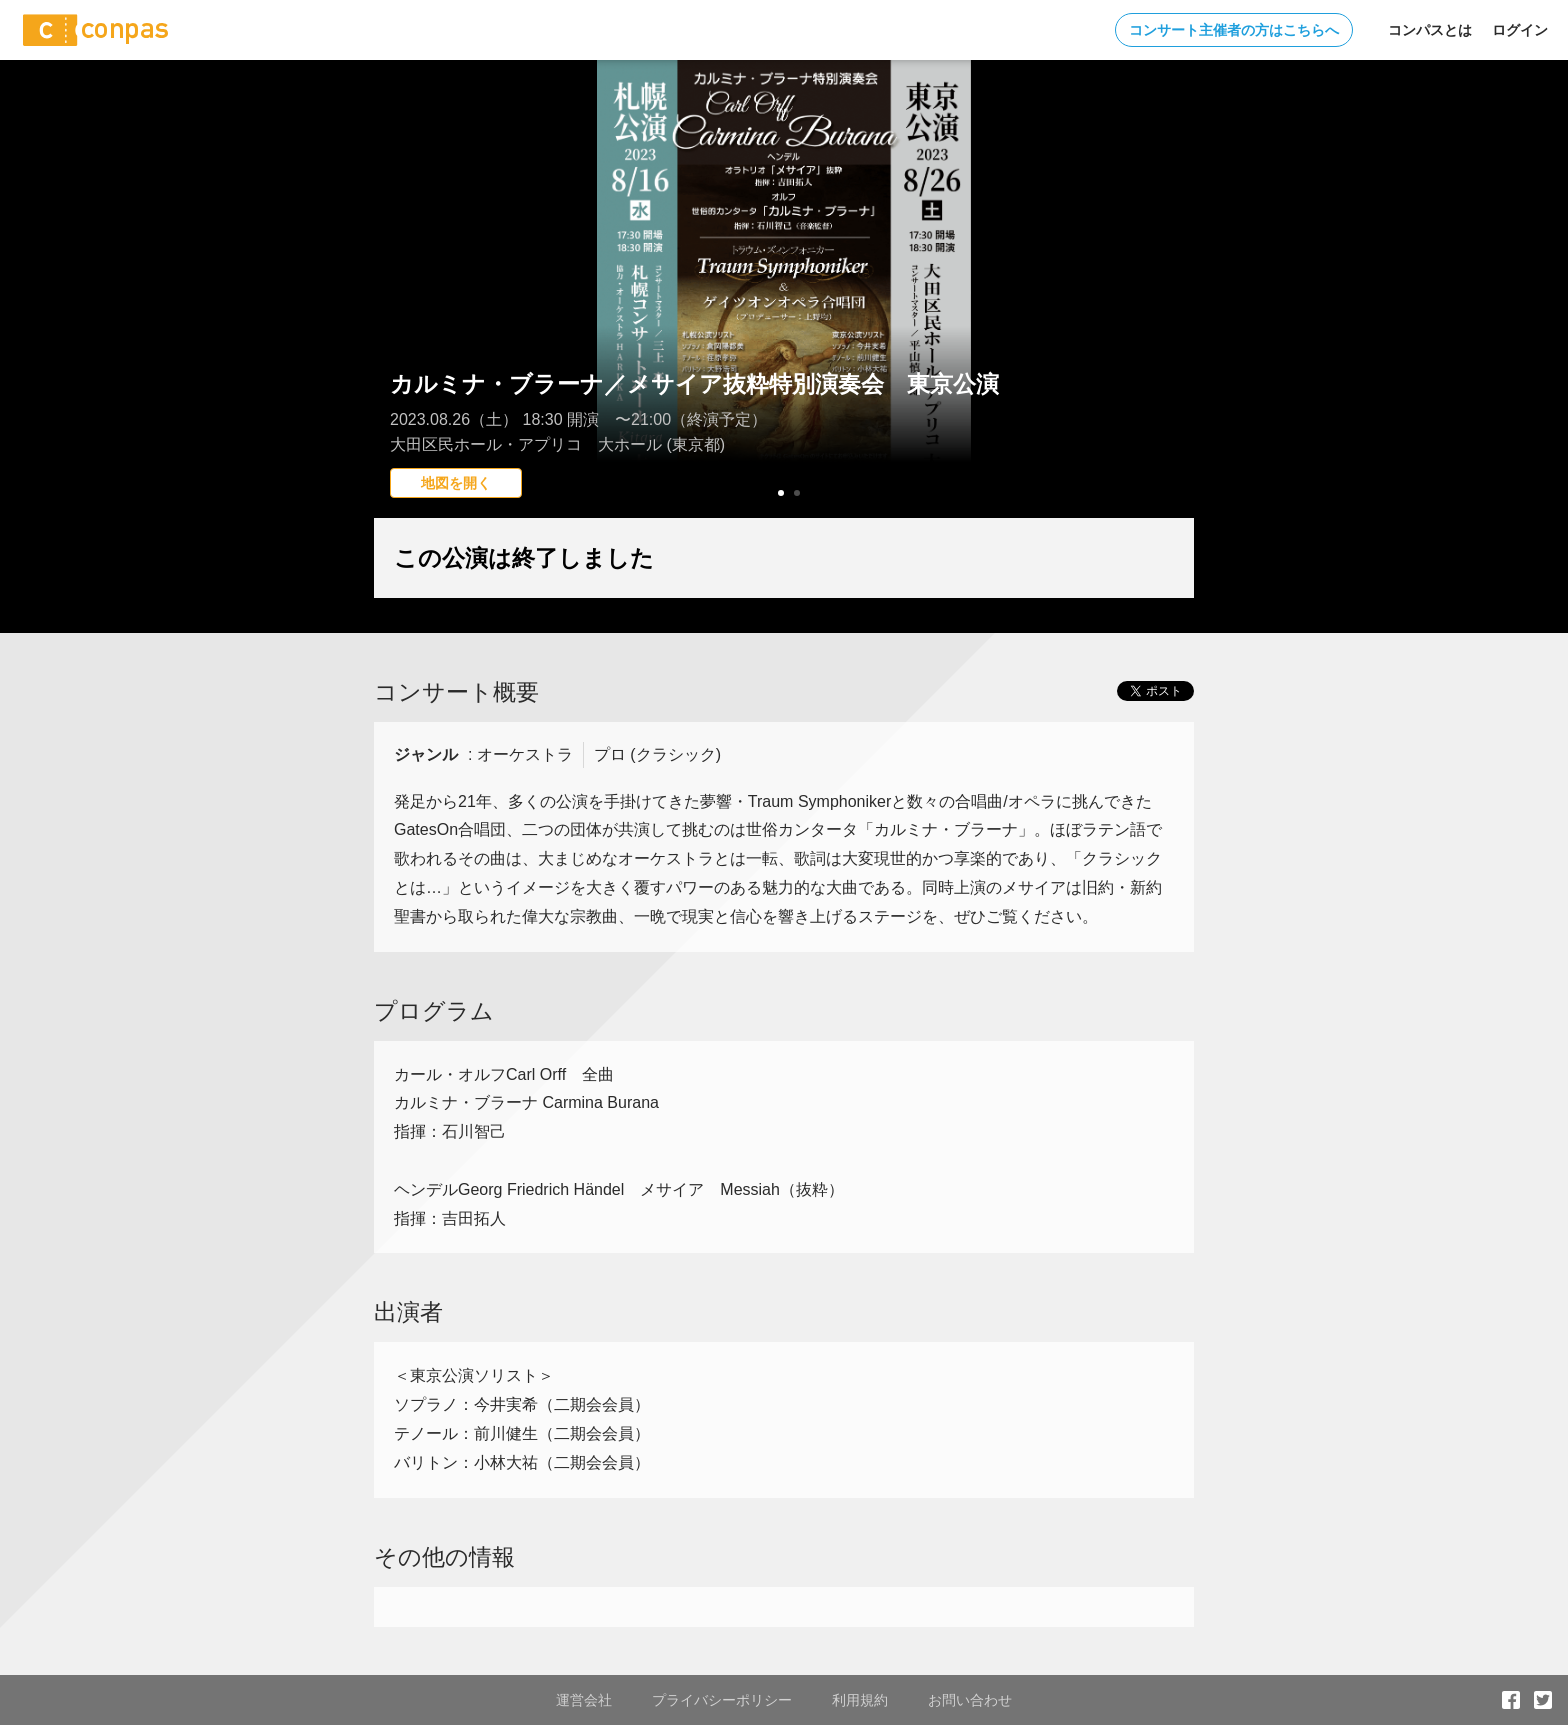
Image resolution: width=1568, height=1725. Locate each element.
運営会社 (584, 1700)
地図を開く (456, 483)
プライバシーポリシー (722, 1700)
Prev (400, 325)
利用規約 (860, 1700)
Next (1168, 325)
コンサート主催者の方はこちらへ (1234, 30)
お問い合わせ (970, 1700)
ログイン (1520, 30)
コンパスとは (1430, 30)
